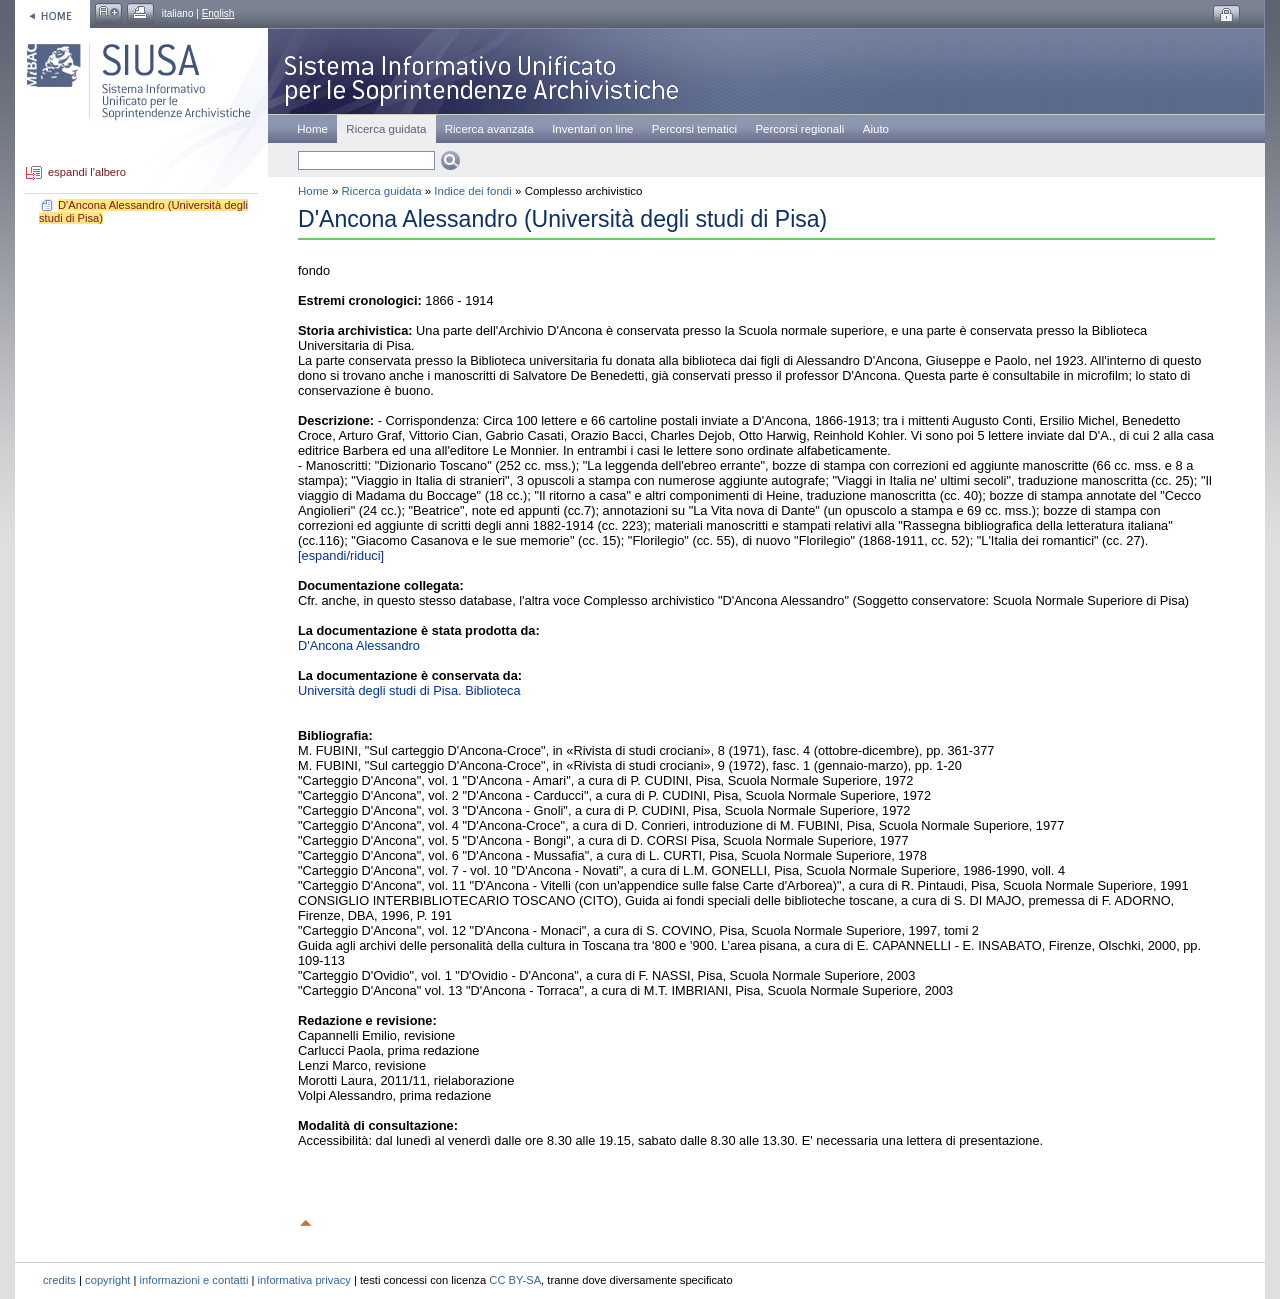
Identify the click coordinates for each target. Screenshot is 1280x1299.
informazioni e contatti (194, 1280)
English (218, 13)
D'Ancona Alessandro (359, 645)
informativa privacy (304, 1280)
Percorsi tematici (694, 129)
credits (59, 1280)
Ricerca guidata (382, 191)
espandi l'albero (87, 173)
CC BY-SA (515, 1280)
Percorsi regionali (799, 129)
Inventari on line (592, 129)
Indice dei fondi (472, 191)
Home (312, 129)
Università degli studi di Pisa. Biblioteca (409, 690)
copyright (107, 1280)
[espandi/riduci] (341, 555)
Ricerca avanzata (489, 129)
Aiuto (876, 129)
